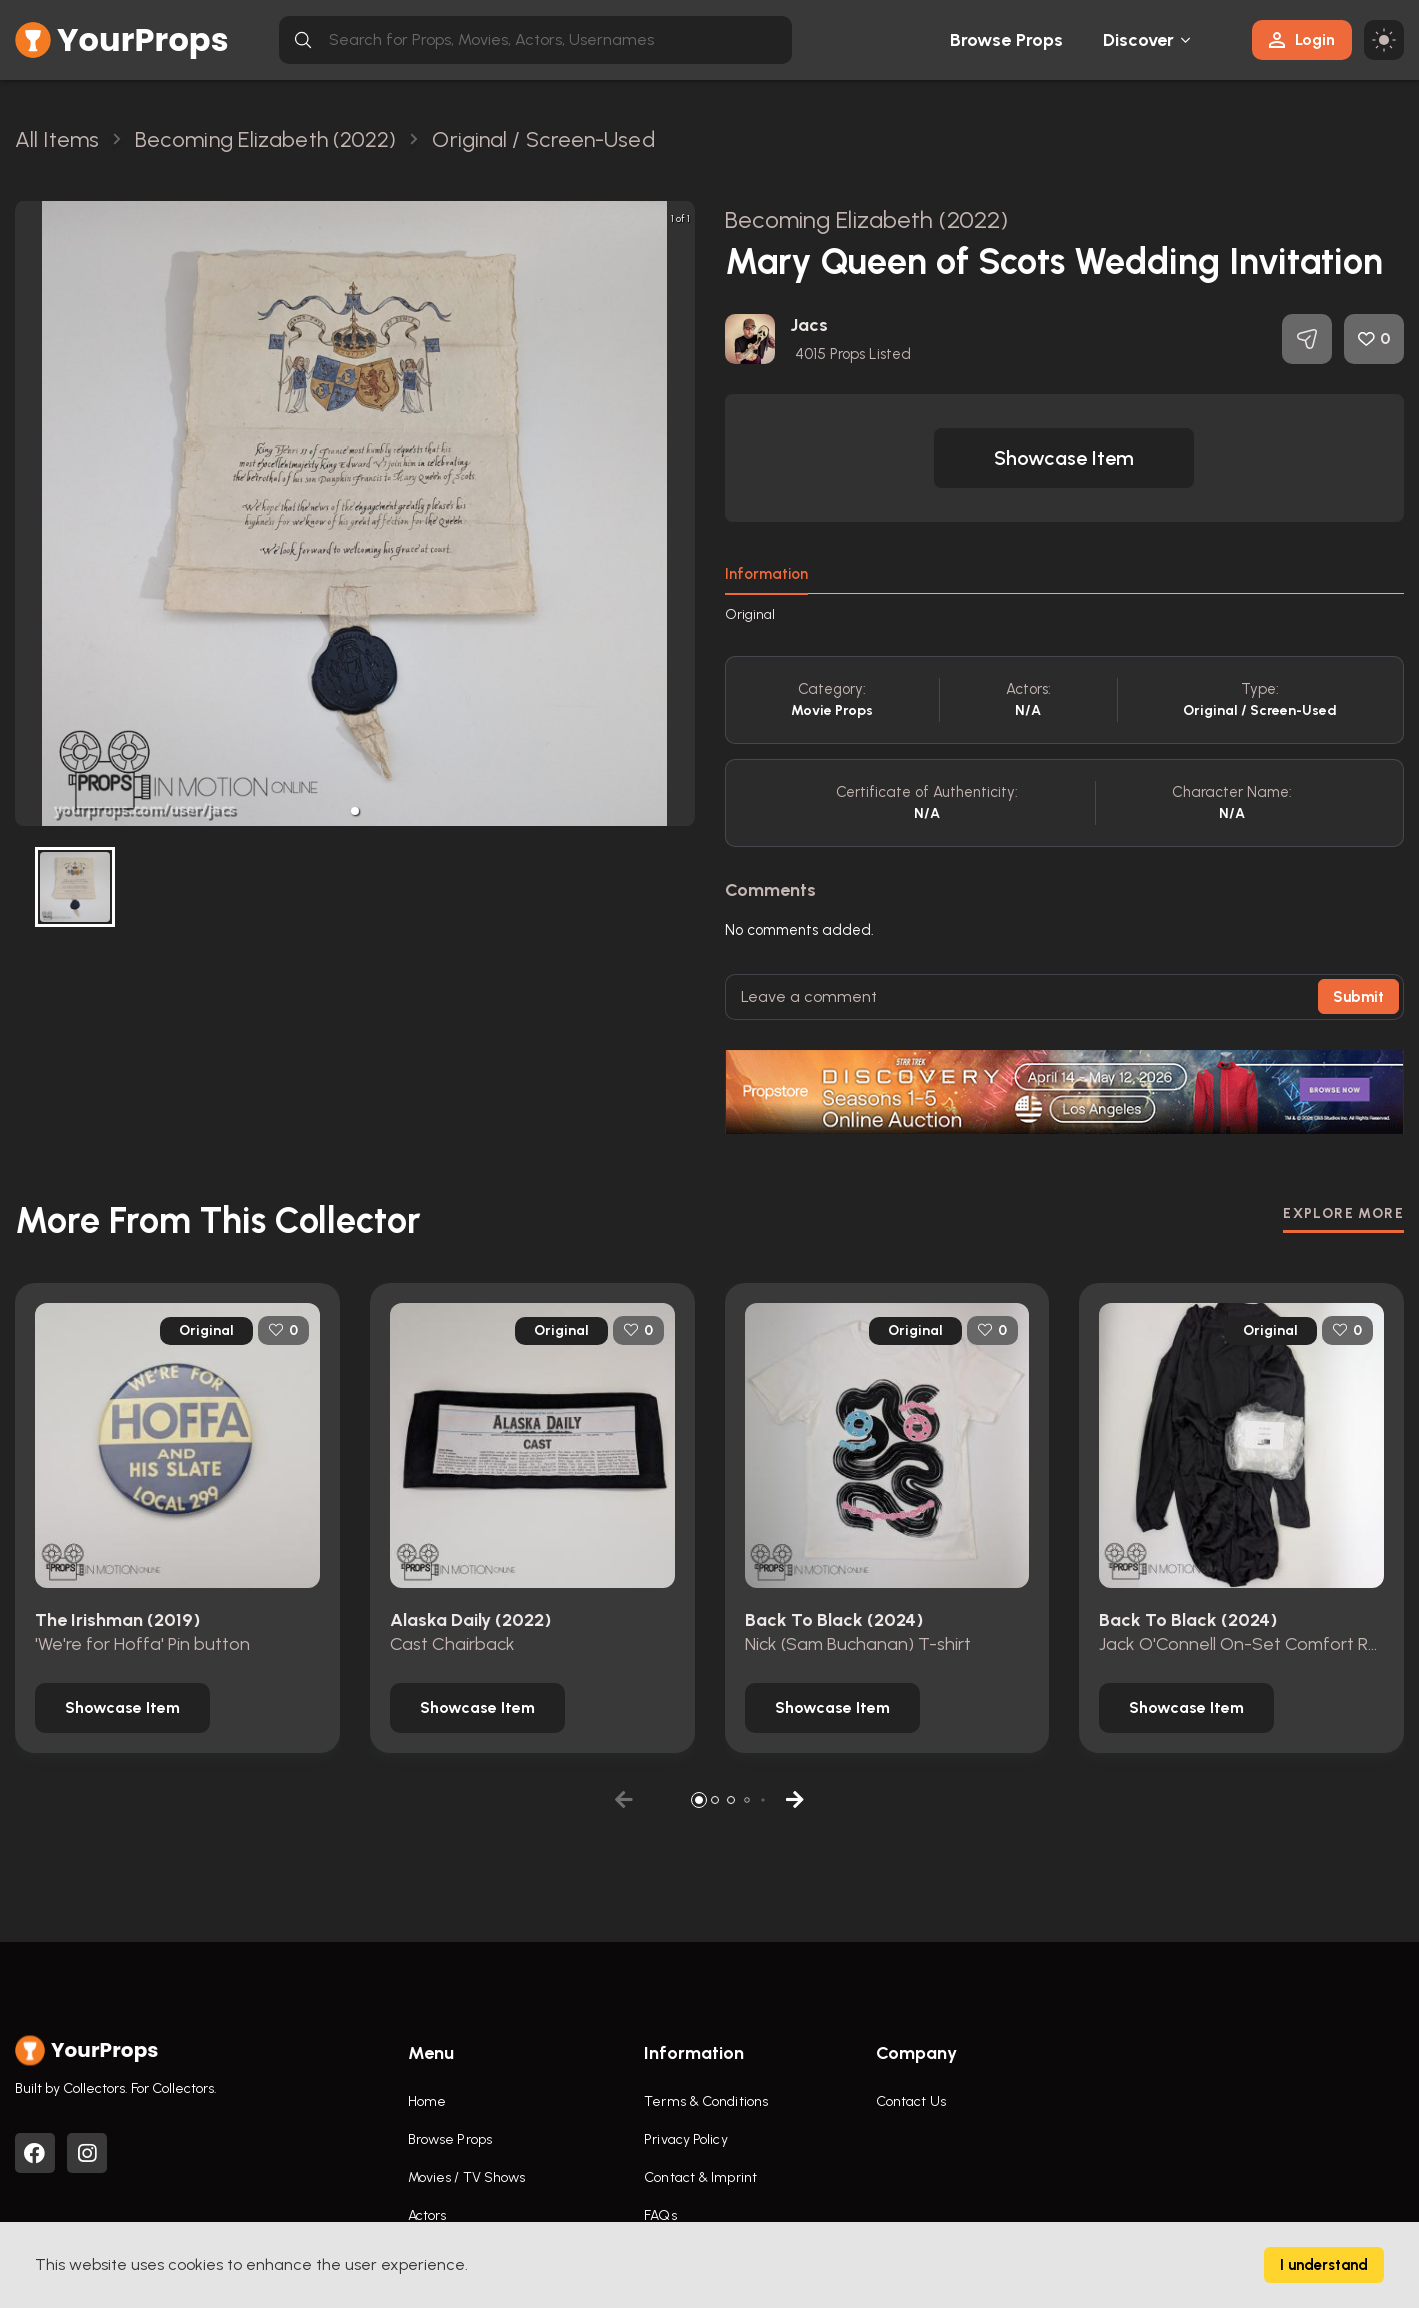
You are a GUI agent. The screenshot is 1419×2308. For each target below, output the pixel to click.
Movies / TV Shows (467, 2177)
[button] (355, 811)
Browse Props (1006, 40)
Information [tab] (766, 574)
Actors (427, 2215)
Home (427, 2101)
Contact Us (911, 2101)
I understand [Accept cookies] (1324, 2265)
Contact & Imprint (700, 2177)
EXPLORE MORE (1343, 1213)
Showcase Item (1064, 458)
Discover (1139, 40)
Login (1302, 39)
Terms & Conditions (706, 2101)
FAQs (660, 2215)
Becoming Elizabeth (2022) (867, 219)
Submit (1358, 997)
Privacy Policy (685, 2139)
